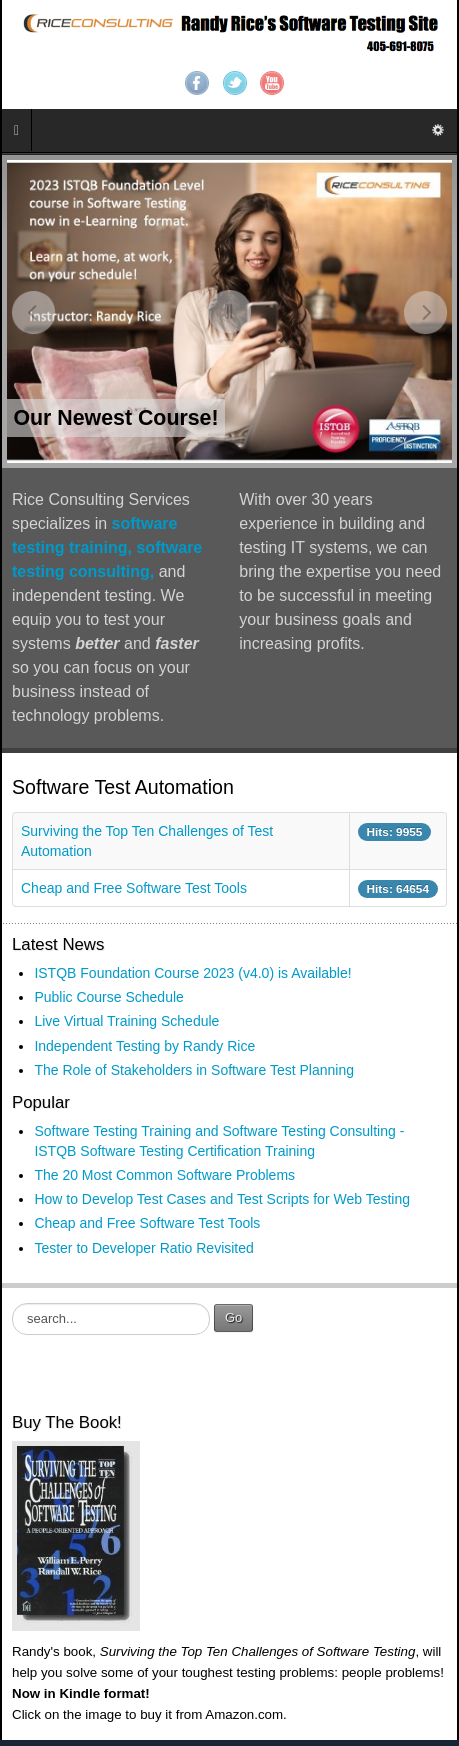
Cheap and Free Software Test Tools (134, 888)
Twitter (235, 83)
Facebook (197, 83)
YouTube (272, 83)
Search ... (12, 1303)
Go (233, 1317)
